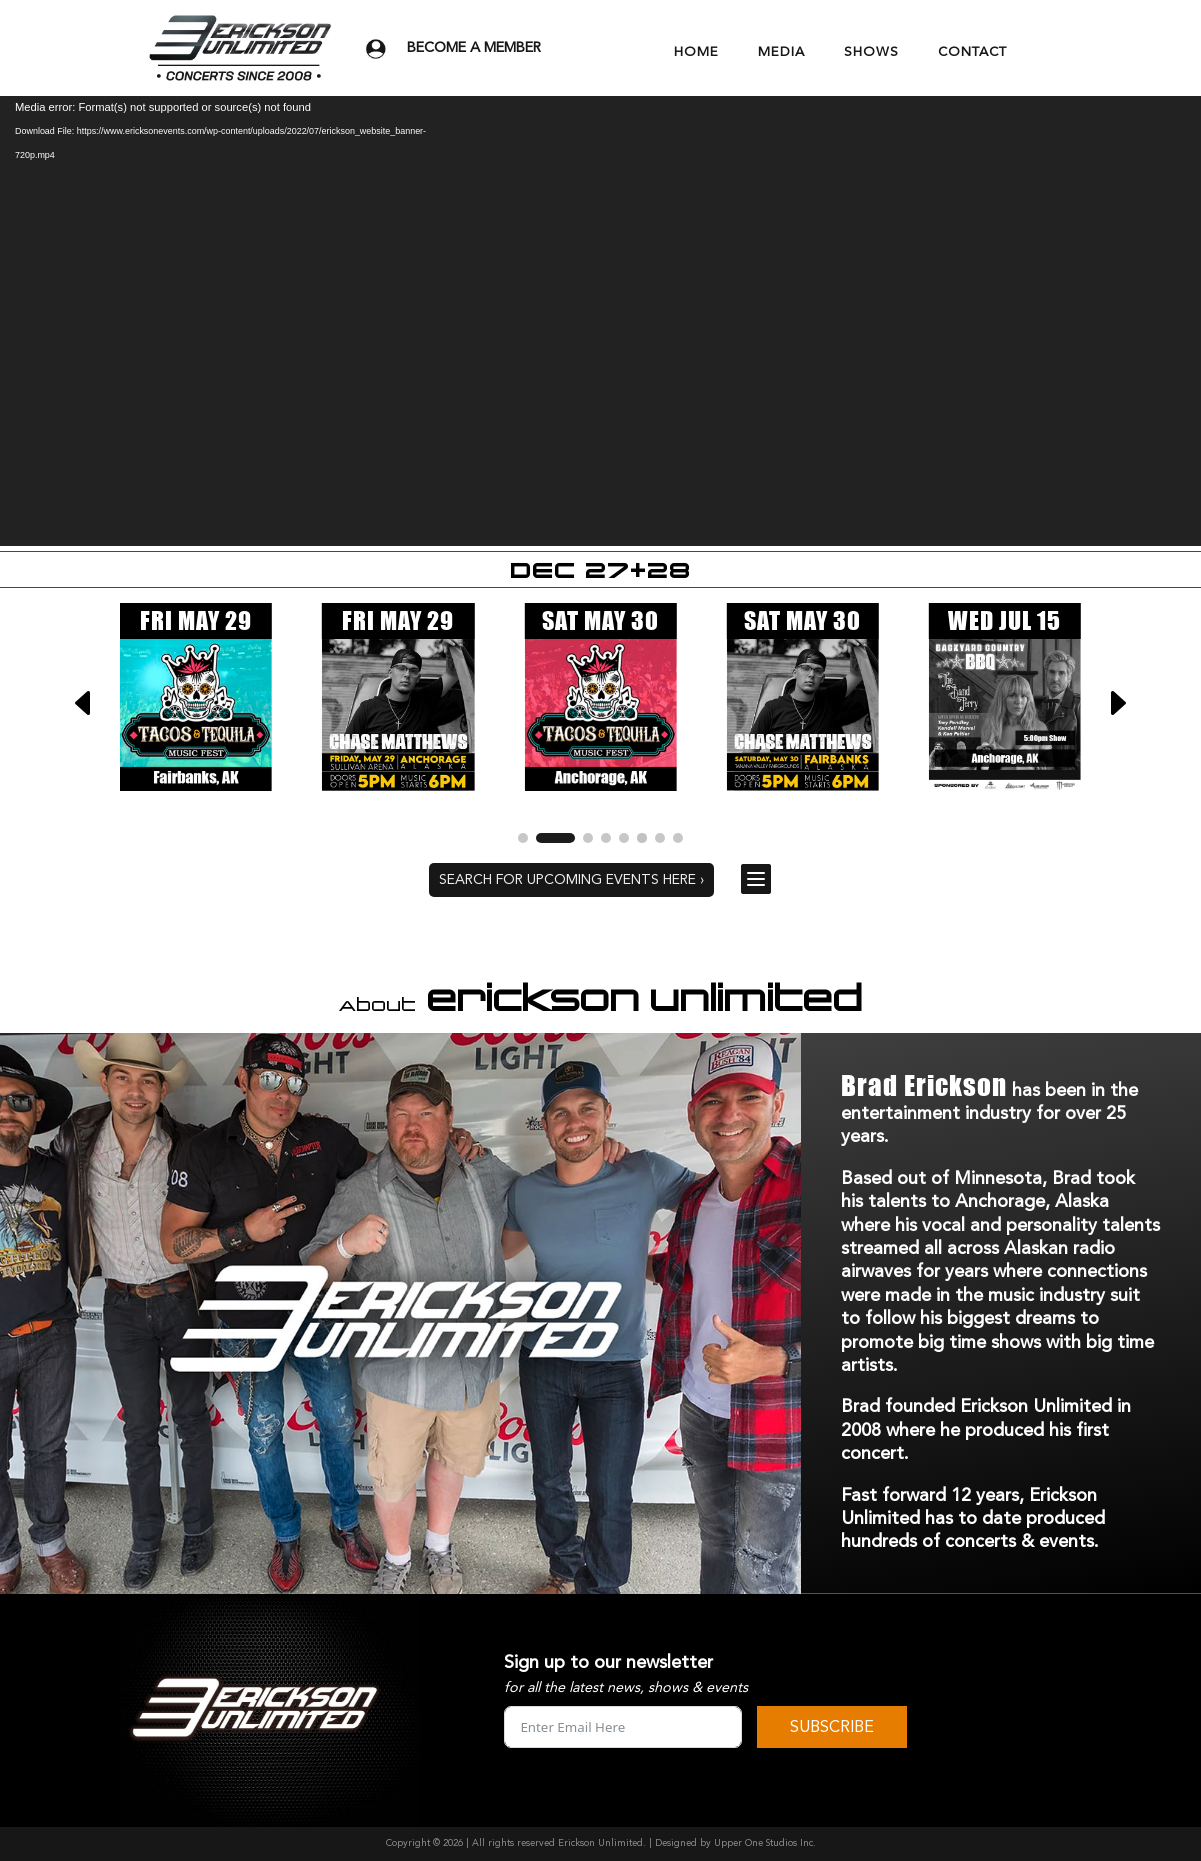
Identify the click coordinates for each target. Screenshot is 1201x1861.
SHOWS (871, 52)
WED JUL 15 (1004, 620)
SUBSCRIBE (832, 1727)
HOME (696, 52)
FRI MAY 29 (196, 620)
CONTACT (972, 52)
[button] (1117, 703)
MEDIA (781, 52)
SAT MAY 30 (600, 620)
